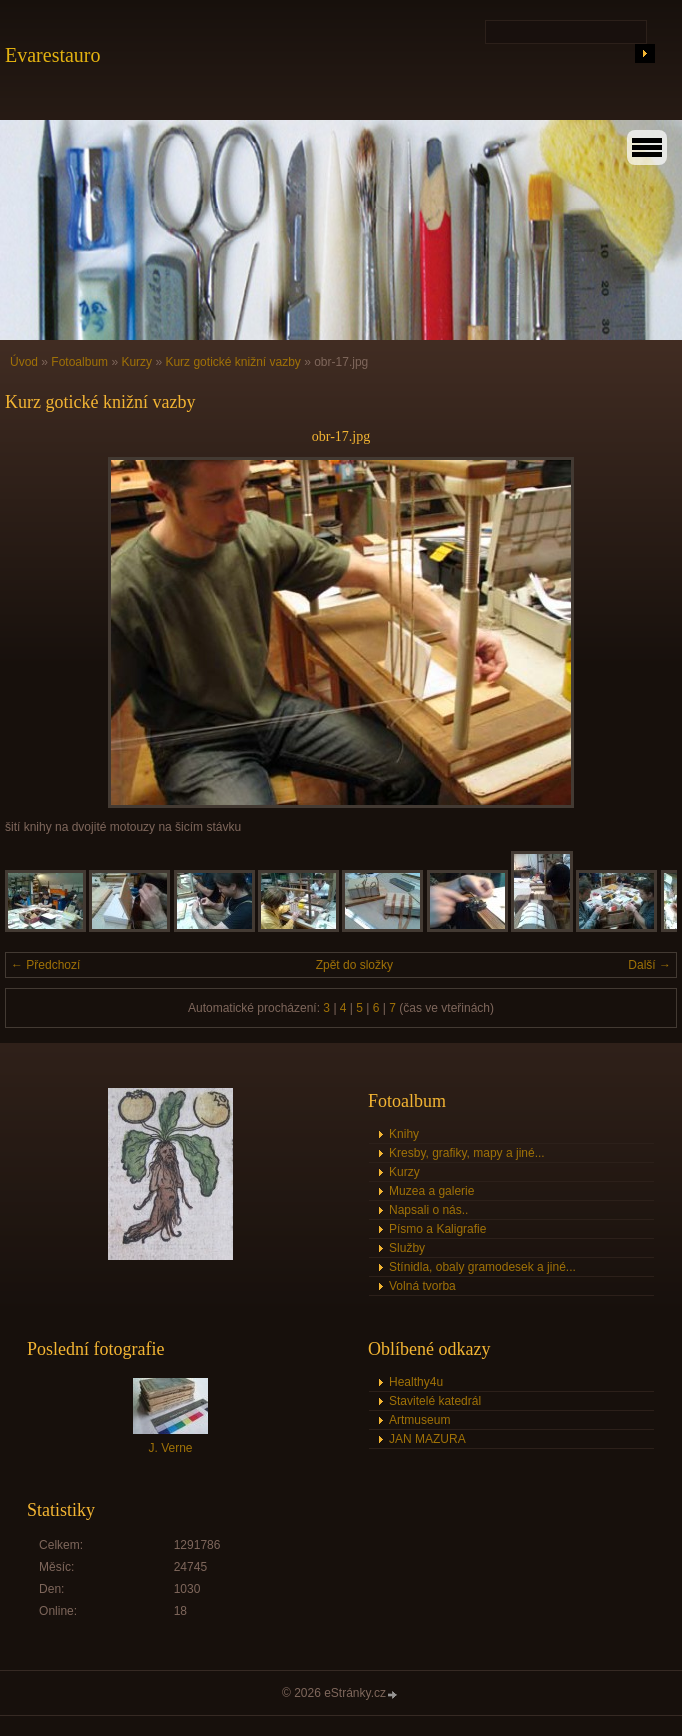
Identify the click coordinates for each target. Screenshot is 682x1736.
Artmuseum (419, 1420)
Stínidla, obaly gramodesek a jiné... (482, 1267)
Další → (649, 965)
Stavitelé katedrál (435, 1401)
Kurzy (136, 362)
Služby (407, 1248)
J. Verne (170, 1448)
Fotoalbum (79, 362)
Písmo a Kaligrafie (437, 1229)
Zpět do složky (354, 965)
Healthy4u (416, 1382)
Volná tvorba (422, 1286)
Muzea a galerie (431, 1191)
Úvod (24, 362)
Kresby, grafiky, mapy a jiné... (467, 1153)
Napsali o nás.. (428, 1210)
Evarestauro (53, 55)
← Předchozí (45, 965)
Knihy (404, 1134)
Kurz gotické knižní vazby (232, 362)
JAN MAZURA (427, 1439)
